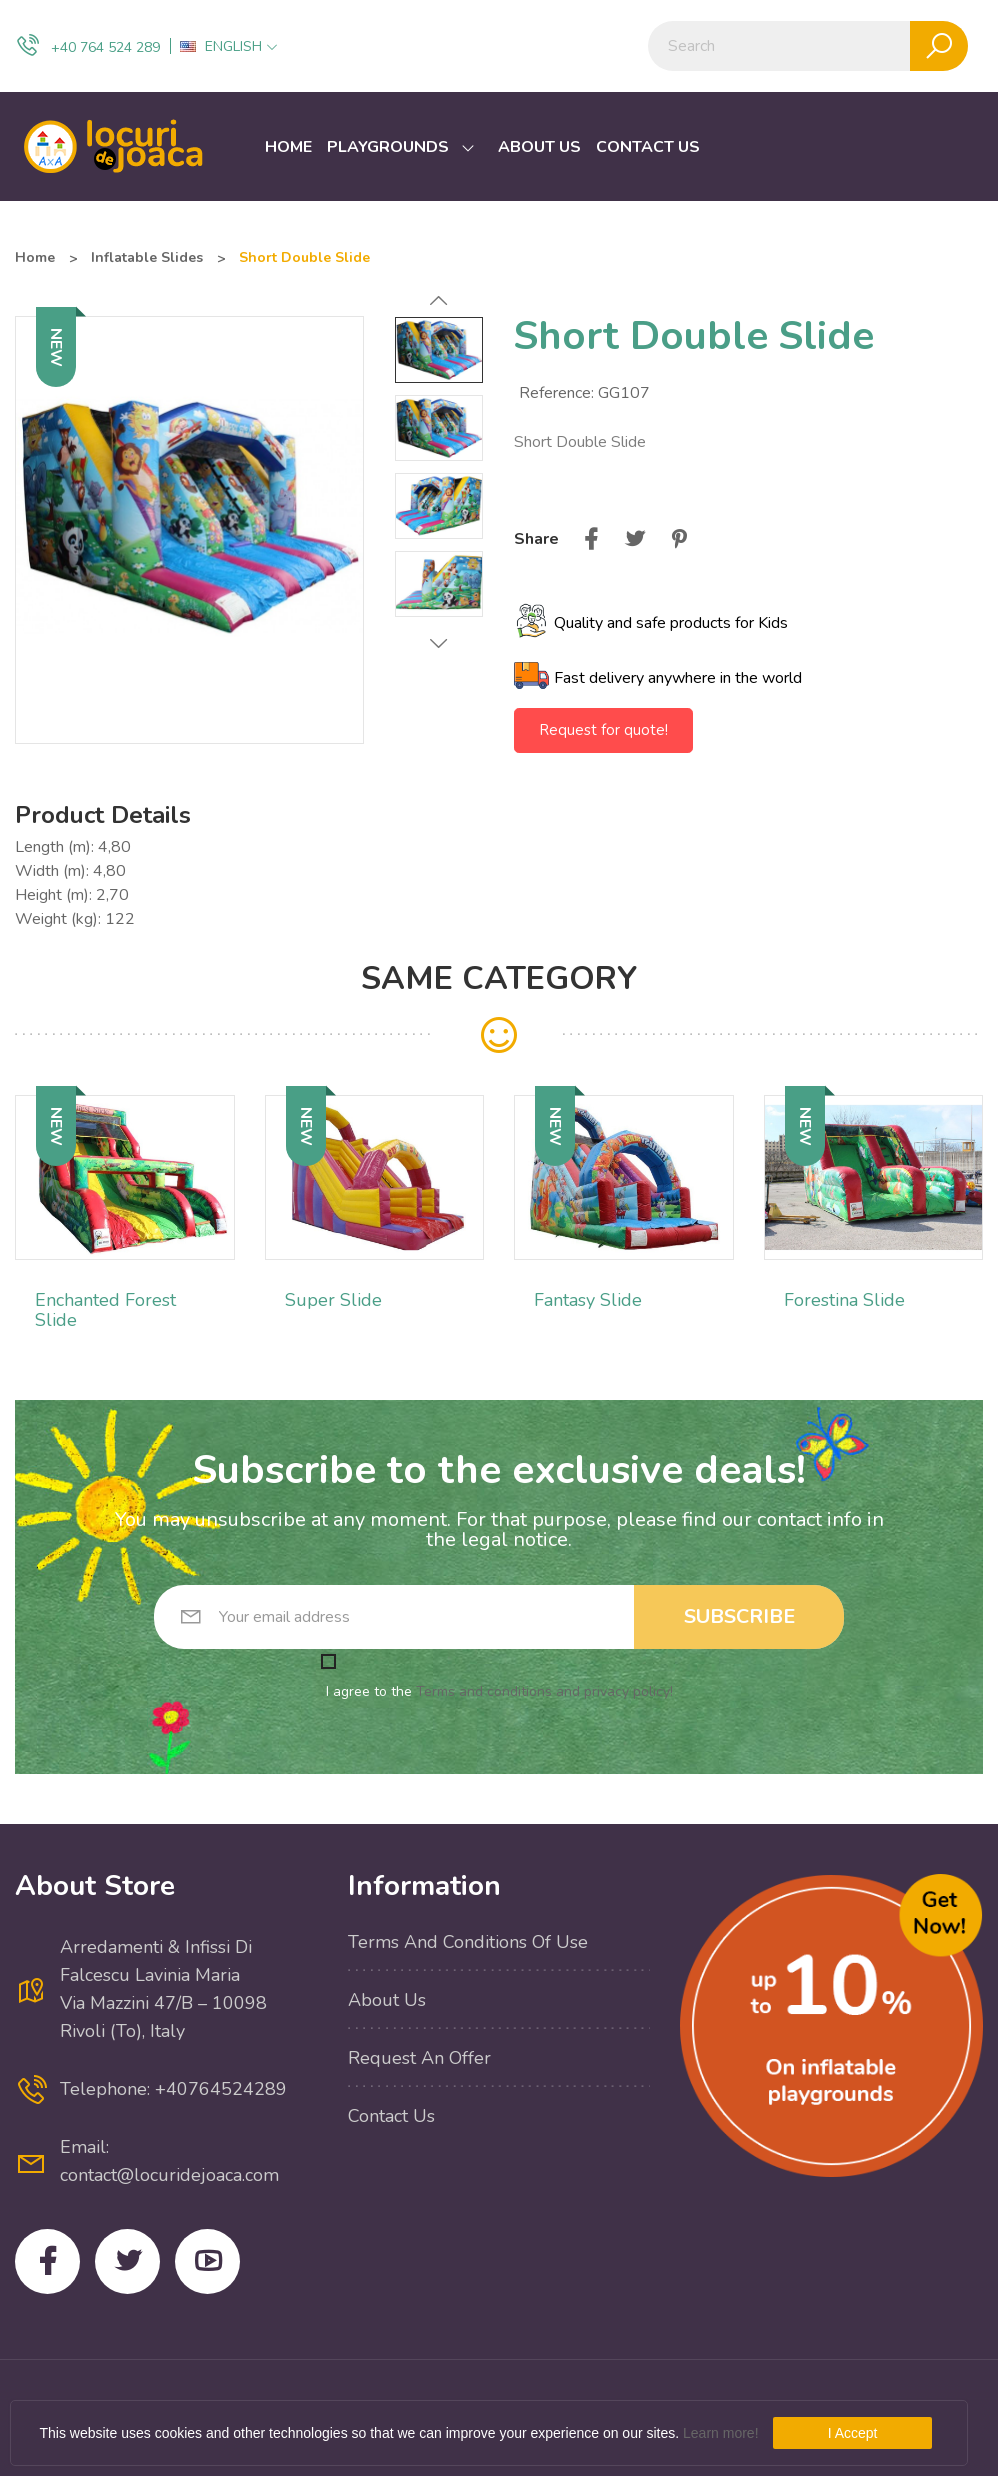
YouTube (207, 2261)
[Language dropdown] (229, 47)
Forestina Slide (844, 1300)
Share (591, 539)
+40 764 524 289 (87, 46)
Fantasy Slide (588, 1300)
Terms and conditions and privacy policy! (544, 1691)
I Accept (853, 2433)
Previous (439, 301)
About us (387, 2000)
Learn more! (720, 2433)
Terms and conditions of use (468, 1942)
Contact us (391, 2116)
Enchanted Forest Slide (105, 1310)
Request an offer (419, 2058)
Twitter (127, 2261)
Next (439, 643)
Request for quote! (603, 730)
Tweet (635, 539)
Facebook (47, 2261)
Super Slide (333, 1300)
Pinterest (679, 539)
